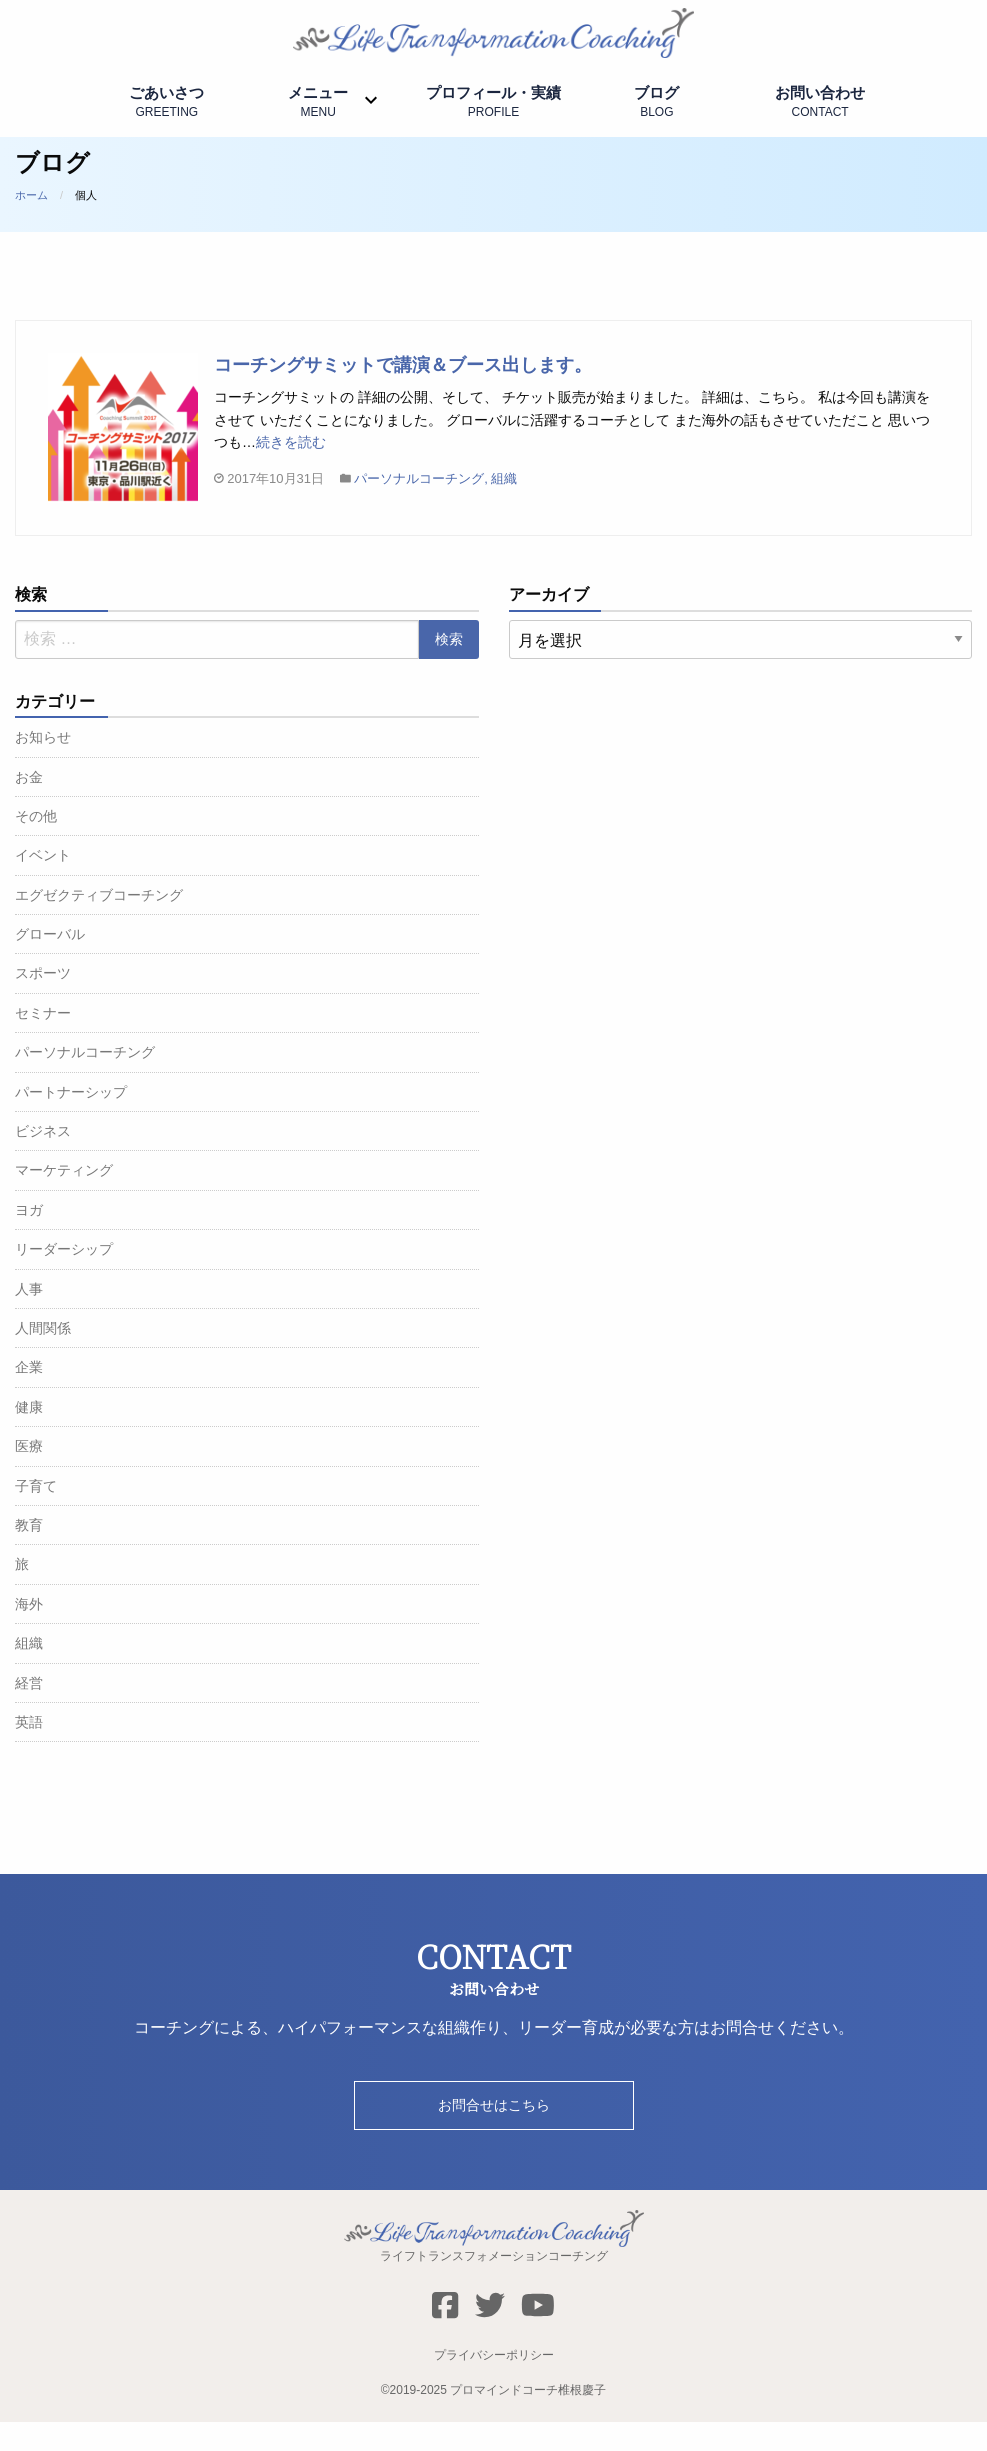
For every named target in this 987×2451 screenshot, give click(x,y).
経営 (29, 1712)
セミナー (43, 1042)
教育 (29, 1554)
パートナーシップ (71, 1121)
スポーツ (43, 1003)
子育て (36, 1515)
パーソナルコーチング (419, 508)
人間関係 (43, 1357)
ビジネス (43, 1160)
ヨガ (29, 1239)
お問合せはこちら (494, 2134)
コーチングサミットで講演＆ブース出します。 (403, 394)
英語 (29, 1751)
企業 (29, 1397)
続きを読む (291, 471)
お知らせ (43, 766)
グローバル (50, 963)
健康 (29, 1436)
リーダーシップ (64, 1278)
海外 (29, 1633)
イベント (43, 885)
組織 (504, 508)
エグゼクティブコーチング (99, 924)
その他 (36, 845)
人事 (29, 1318)
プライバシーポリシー (494, 2384)
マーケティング (64, 1200)
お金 (29, 806)
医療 (29, 1475)
